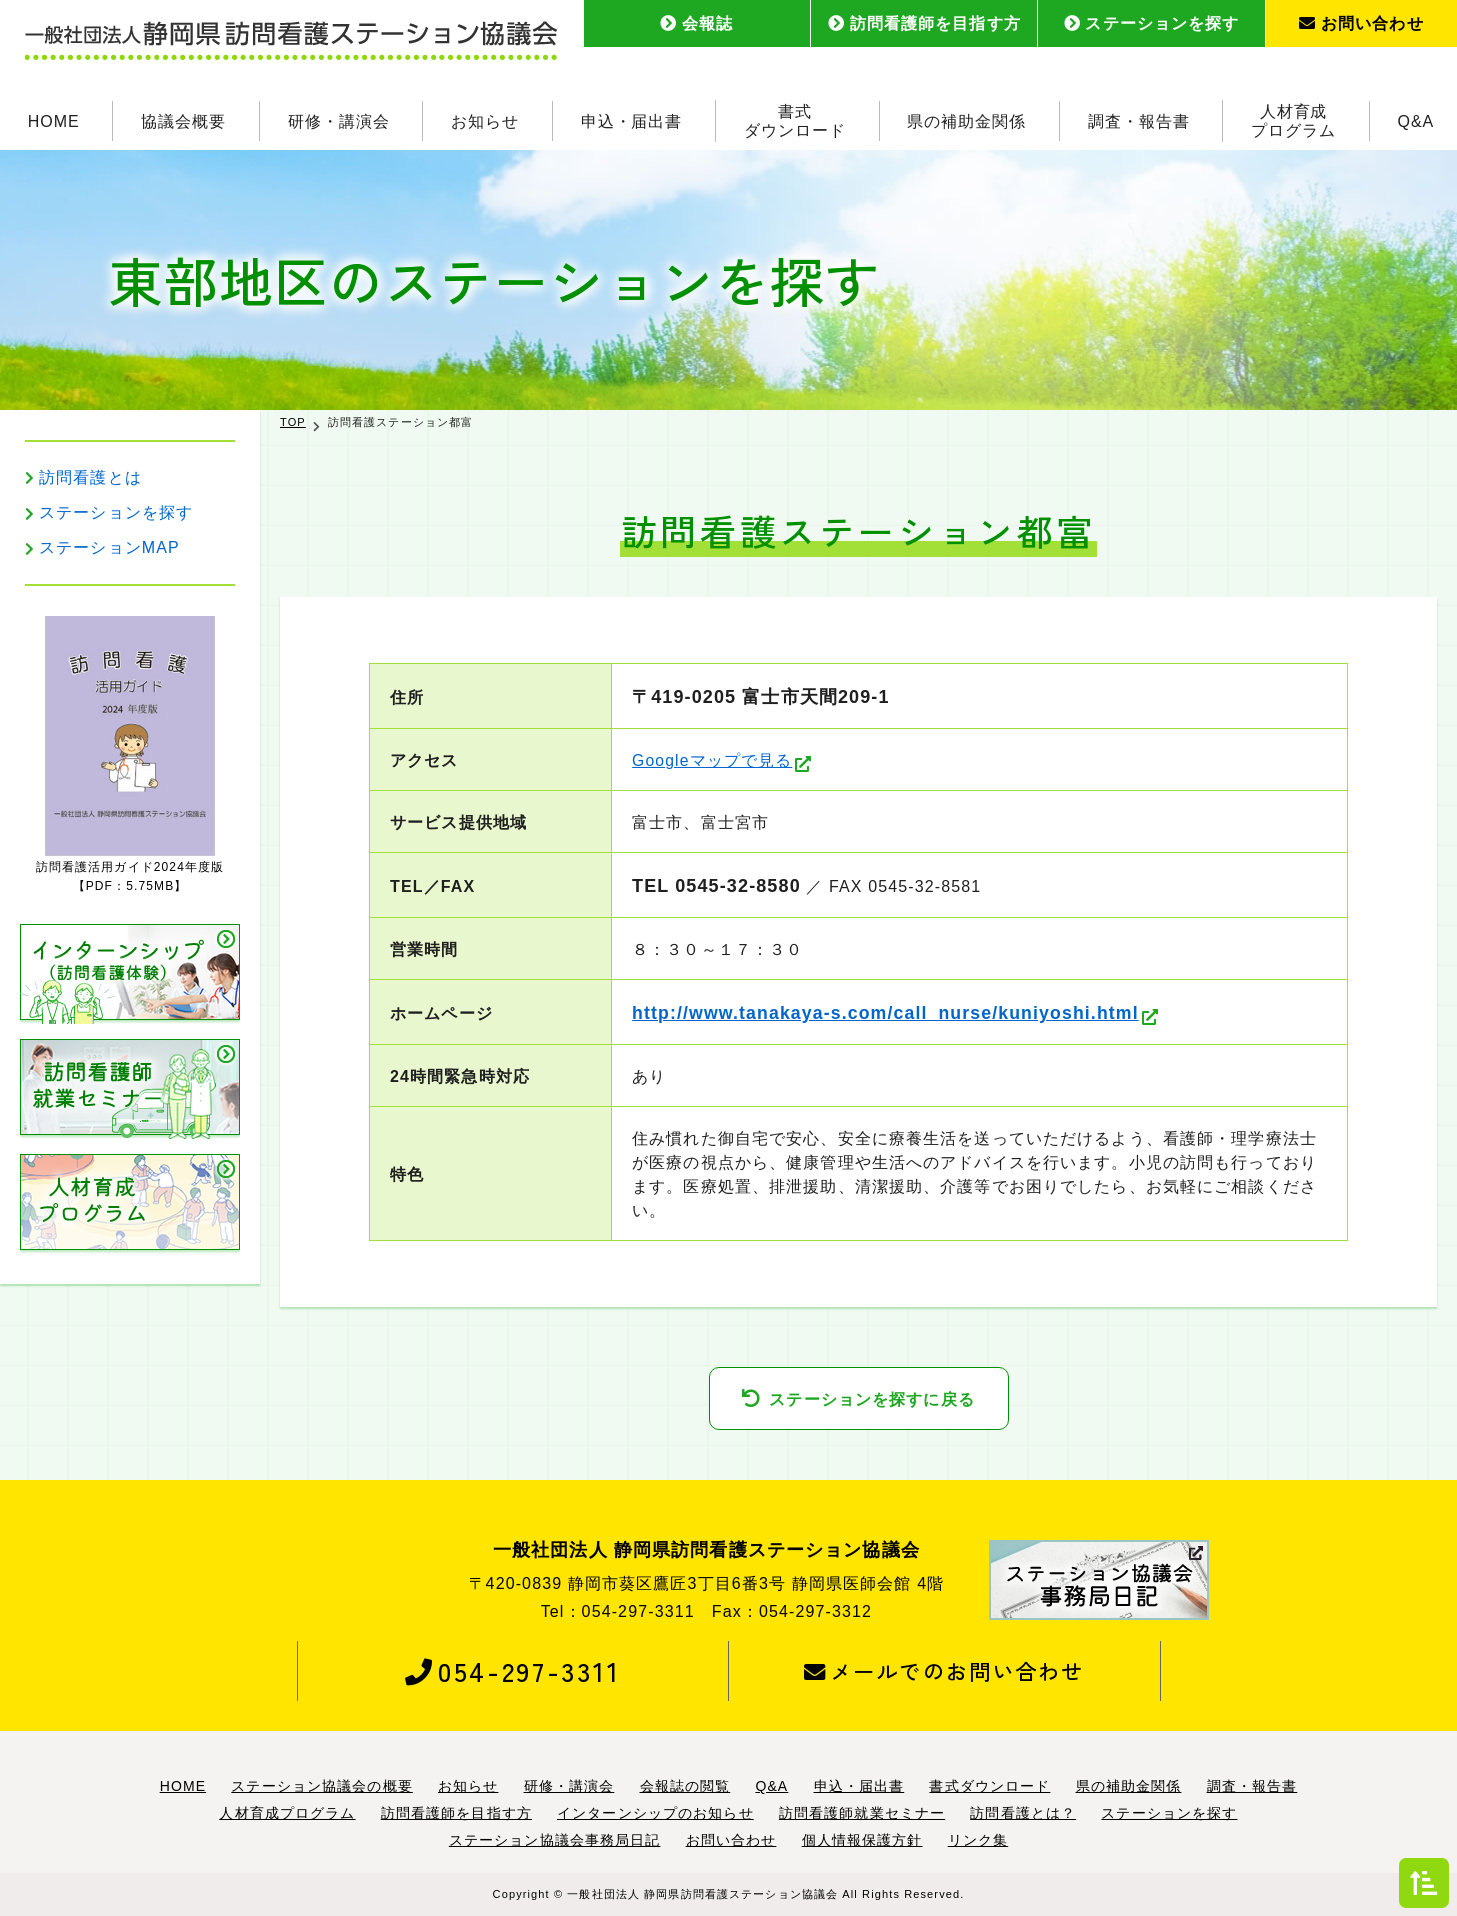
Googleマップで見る (712, 760)
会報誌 (696, 23)
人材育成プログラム (1293, 120)
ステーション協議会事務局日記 (555, 1841)
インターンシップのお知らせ (655, 1814)
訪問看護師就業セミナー (862, 1814)
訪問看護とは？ (1023, 1814)
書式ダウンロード (795, 120)
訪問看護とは (90, 477)
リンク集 (978, 1841)
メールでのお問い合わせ (944, 1671)
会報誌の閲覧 (685, 1787)
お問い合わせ (1361, 23)
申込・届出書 (632, 119)
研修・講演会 (339, 119)
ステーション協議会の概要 (321, 1787)
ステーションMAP (109, 547)
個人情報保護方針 (862, 1841)
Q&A (1416, 119)
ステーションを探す (1152, 23)
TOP (293, 422)
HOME (54, 119)
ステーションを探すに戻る (871, 1399)
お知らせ (485, 119)
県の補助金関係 (967, 119)
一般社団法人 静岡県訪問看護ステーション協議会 (702, 1894)
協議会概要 (183, 119)
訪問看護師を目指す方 (924, 23)
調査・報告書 (1139, 119)
